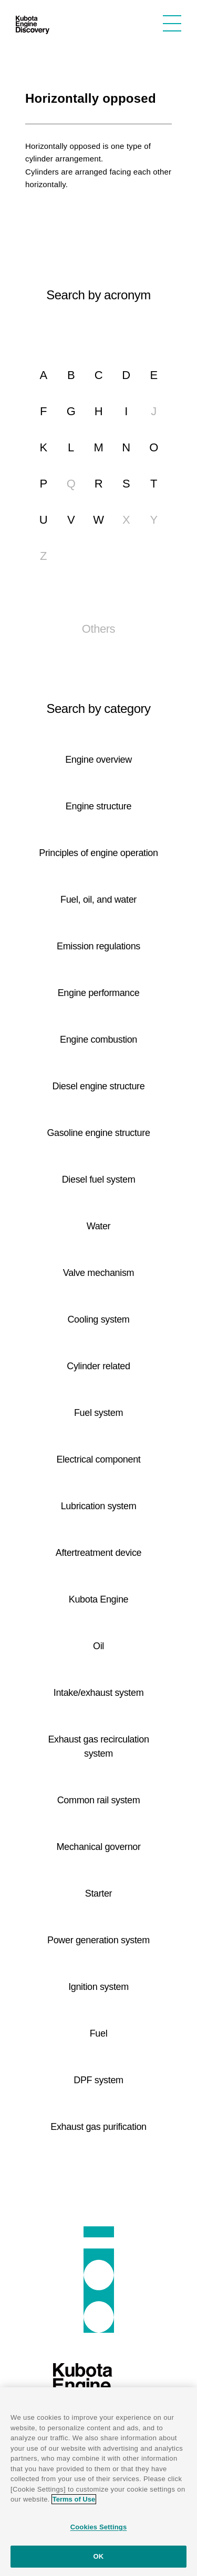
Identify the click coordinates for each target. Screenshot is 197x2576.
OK (99, 2556)
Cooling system (98, 1319)
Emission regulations (98, 946)
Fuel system (98, 1413)
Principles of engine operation (98, 853)
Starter (98, 1893)
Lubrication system (99, 1506)
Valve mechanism (98, 1273)
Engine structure (98, 806)
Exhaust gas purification (98, 2127)
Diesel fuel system (99, 1179)
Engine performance (99, 993)
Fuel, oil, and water (98, 899)
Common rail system (98, 1800)
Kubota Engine (98, 1599)
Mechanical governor (98, 1847)
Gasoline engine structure (98, 1133)
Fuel (99, 2033)
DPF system (98, 2080)
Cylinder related (98, 1366)
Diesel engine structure (99, 1086)
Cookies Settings (98, 2527)
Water (99, 1226)
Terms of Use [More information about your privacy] (74, 2499)
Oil (98, 1646)
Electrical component (99, 1459)
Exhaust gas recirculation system (98, 1746)
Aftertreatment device (99, 1552)
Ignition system (98, 1987)
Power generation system (98, 1940)
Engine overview (98, 759)
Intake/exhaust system (99, 1692)
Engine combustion (98, 1039)
